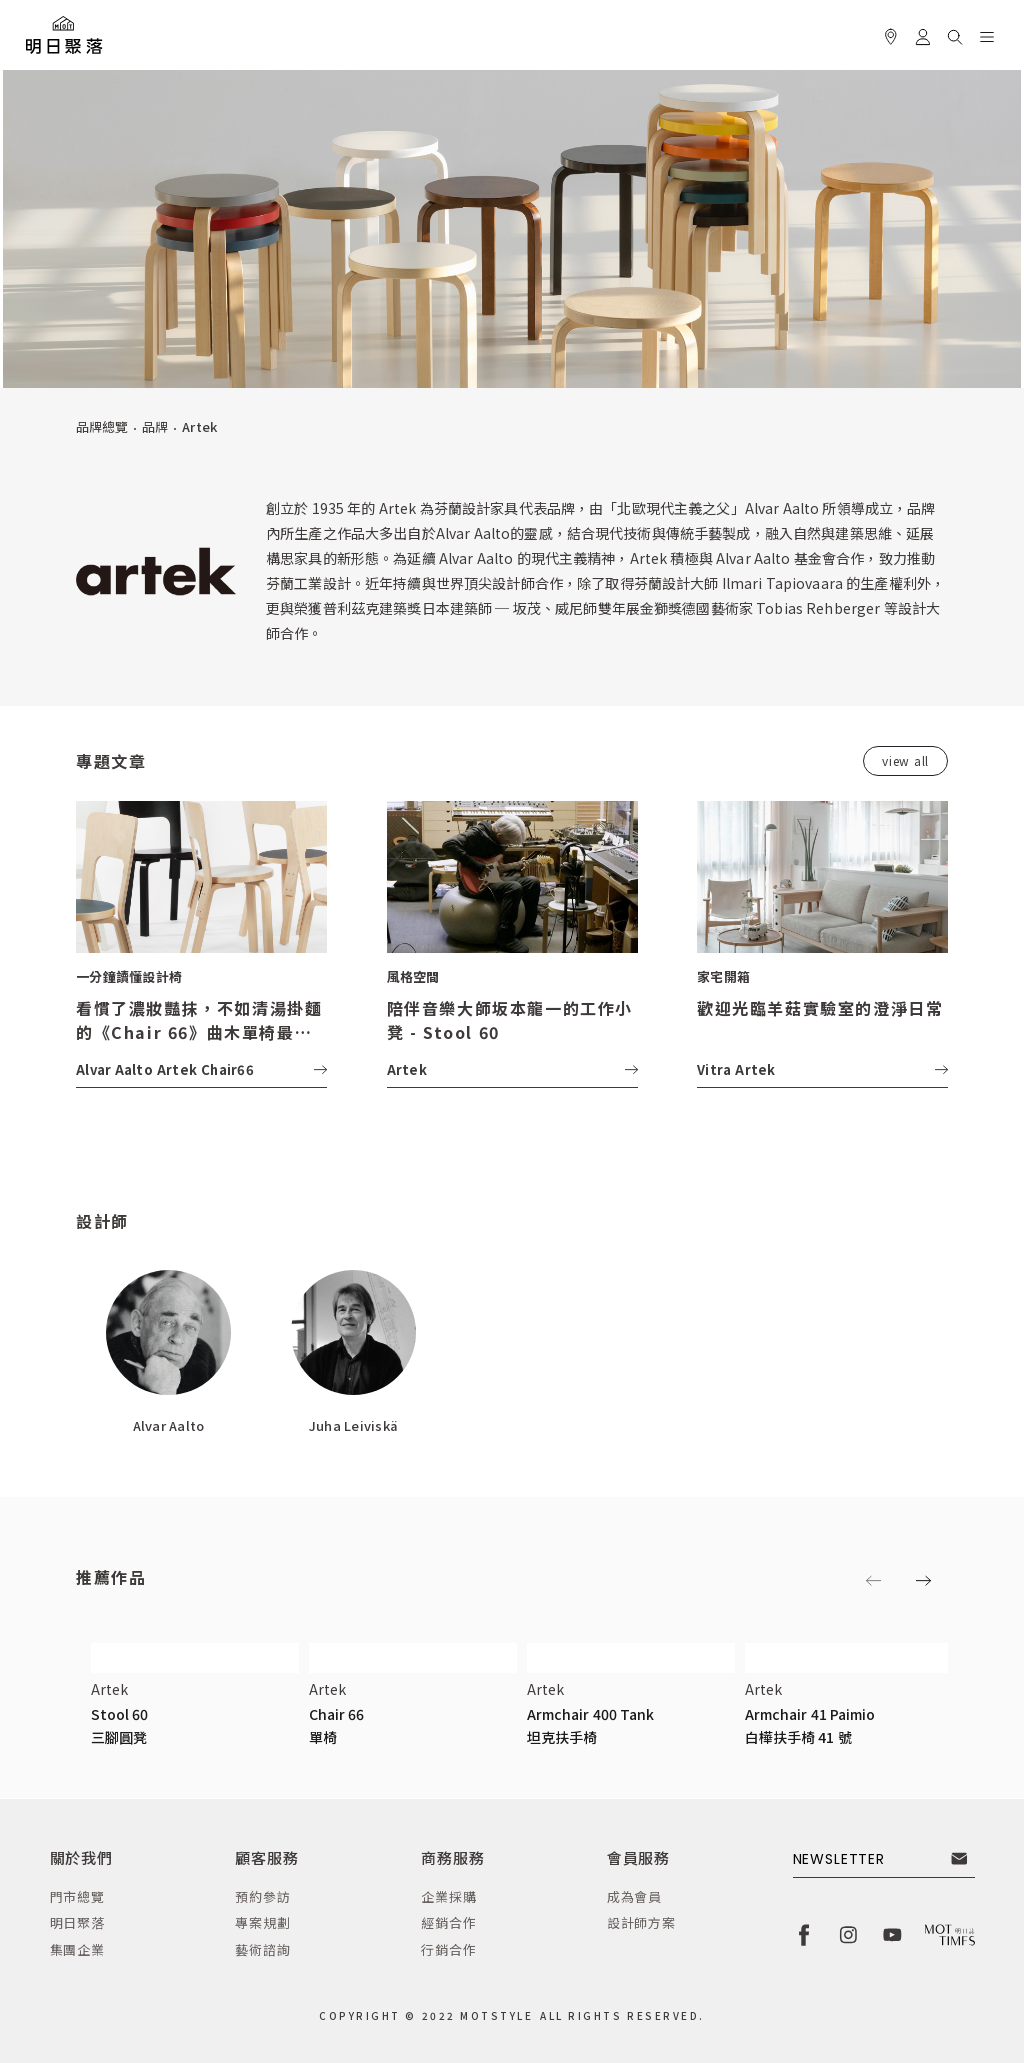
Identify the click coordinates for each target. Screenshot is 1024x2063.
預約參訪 (262, 1896)
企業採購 (448, 1896)
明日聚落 (77, 1922)
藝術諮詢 (262, 1949)
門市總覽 (77, 1896)
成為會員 (634, 1896)
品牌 (155, 427)
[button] (955, 34)
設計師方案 (641, 1922)
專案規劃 (262, 1922)
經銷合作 (448, 1922)
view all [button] (905, 760)
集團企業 (77, 1949)
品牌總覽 (102, 427)
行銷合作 (448, 1949)
